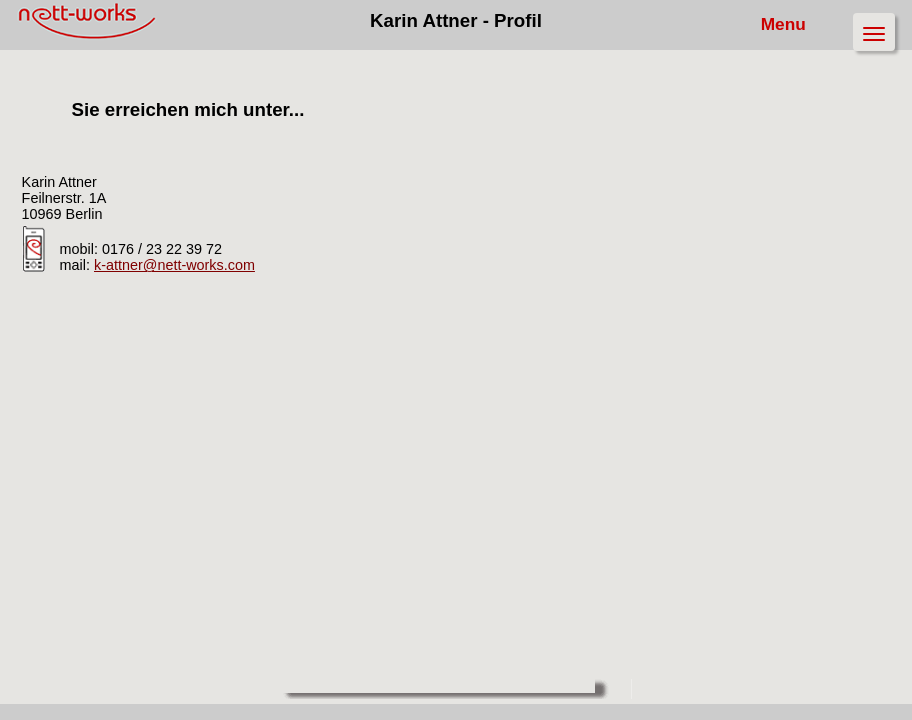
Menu (790, 24)
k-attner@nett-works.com (174, 265)
